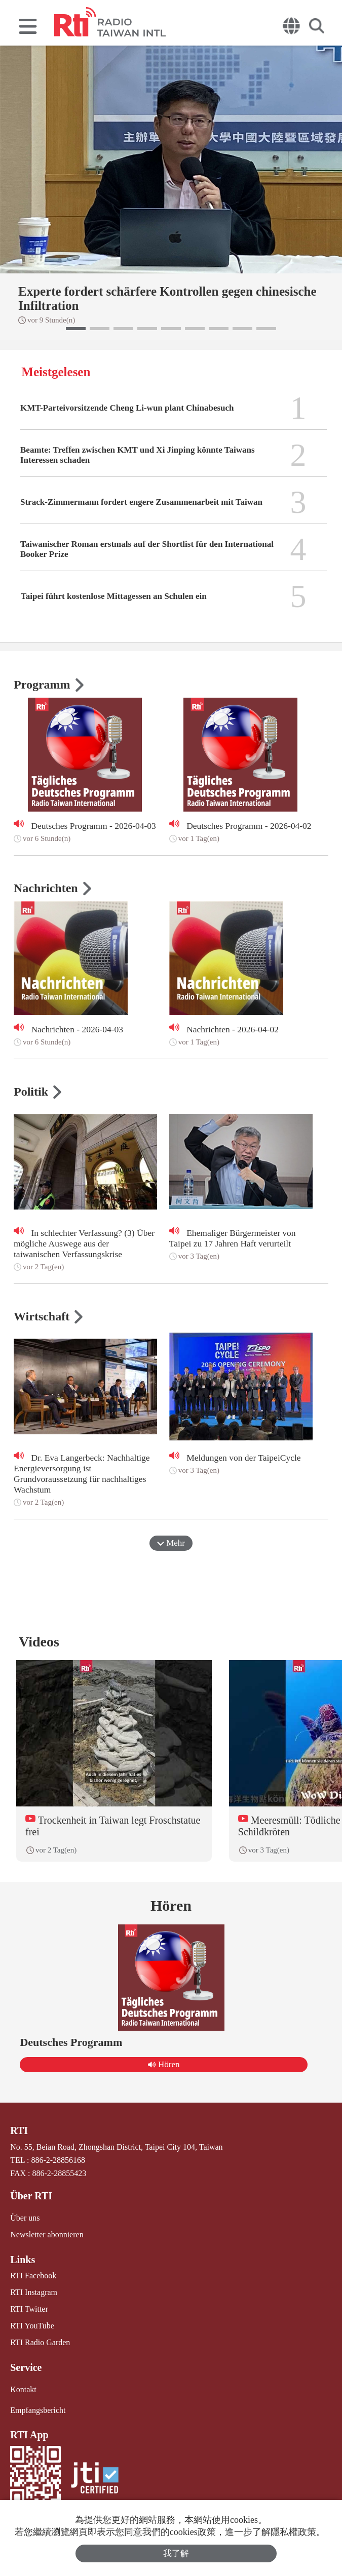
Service (26, 2367)
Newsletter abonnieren (46, 2234)
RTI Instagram (33, 2292)
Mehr (171, 1543)
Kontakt (23, 2389)
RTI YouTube (32, 2325)
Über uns (25, 2217)
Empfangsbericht (37, 2410)
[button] (76, 328)
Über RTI (31, 2195)
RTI (19, 2130)
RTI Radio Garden (40, 2342)
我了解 (176, 2553)
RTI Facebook (33, 2275)
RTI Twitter (29, 2309)
